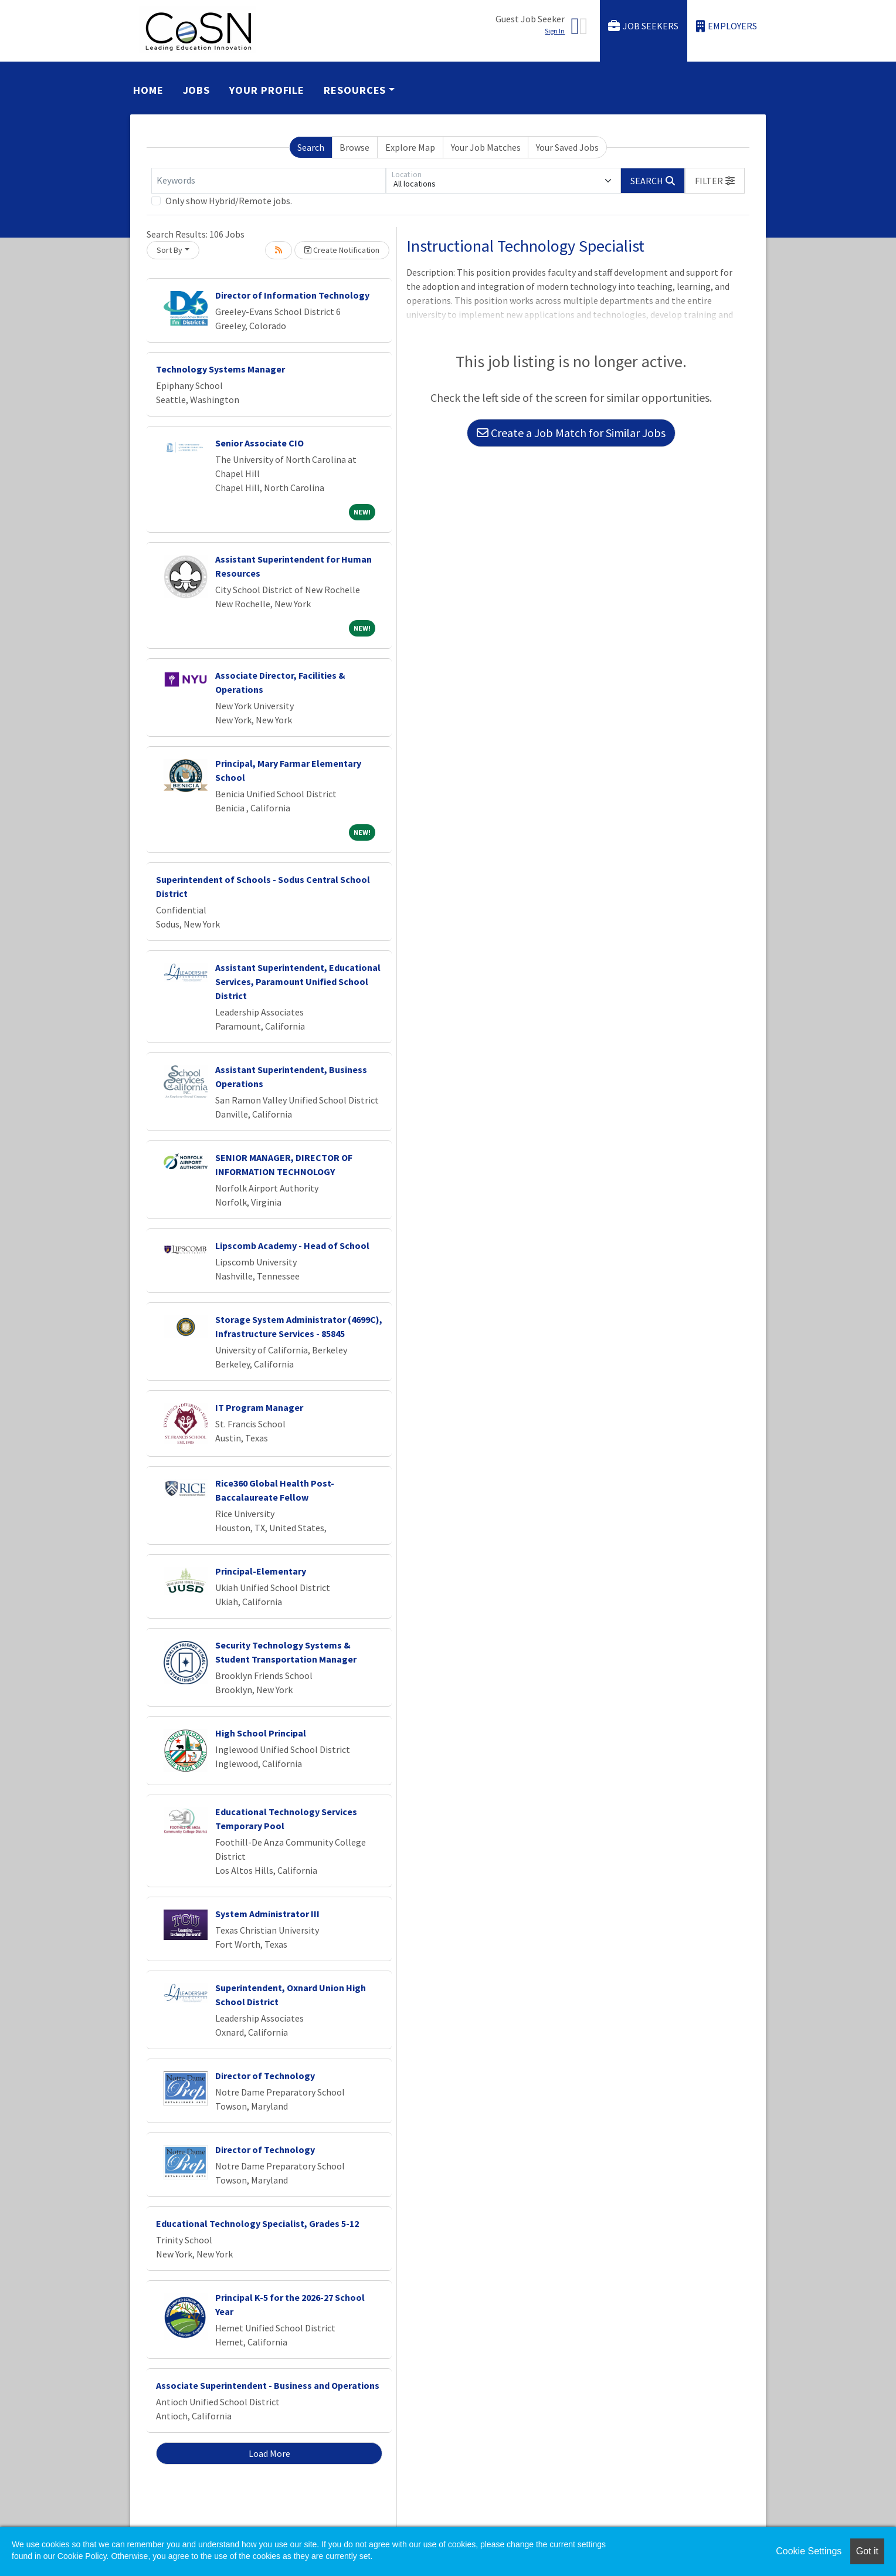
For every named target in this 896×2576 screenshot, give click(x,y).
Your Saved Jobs (567, 147)
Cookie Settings (808, 2551)
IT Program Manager (259, 1407)
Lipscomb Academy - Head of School (292, 1245)
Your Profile (266, 90)
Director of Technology (265, 2075)
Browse (354, 147)
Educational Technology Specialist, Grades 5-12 (257, 2223)
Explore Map (410, 147)
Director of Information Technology (292, 295)
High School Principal (260, 1733)
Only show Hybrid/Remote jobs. (228, 201)
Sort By (169, 250)
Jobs (197, 90)
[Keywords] (268, 181)
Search (310, 147)
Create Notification (341, 250)
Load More (269, 2453)
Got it (867, 2551)
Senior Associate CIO (259, 443)
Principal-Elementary (260, 1571)
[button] (715, 181)
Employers (726, 26)
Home (148, 90)
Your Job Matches (486, 147)
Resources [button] (355, 90)
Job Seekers (643, 26)
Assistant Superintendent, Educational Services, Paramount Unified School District (298, 981)
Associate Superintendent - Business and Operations (267, 2385)
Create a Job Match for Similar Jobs (571, 432)
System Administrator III (267, 1914)
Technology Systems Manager (220, 369)
